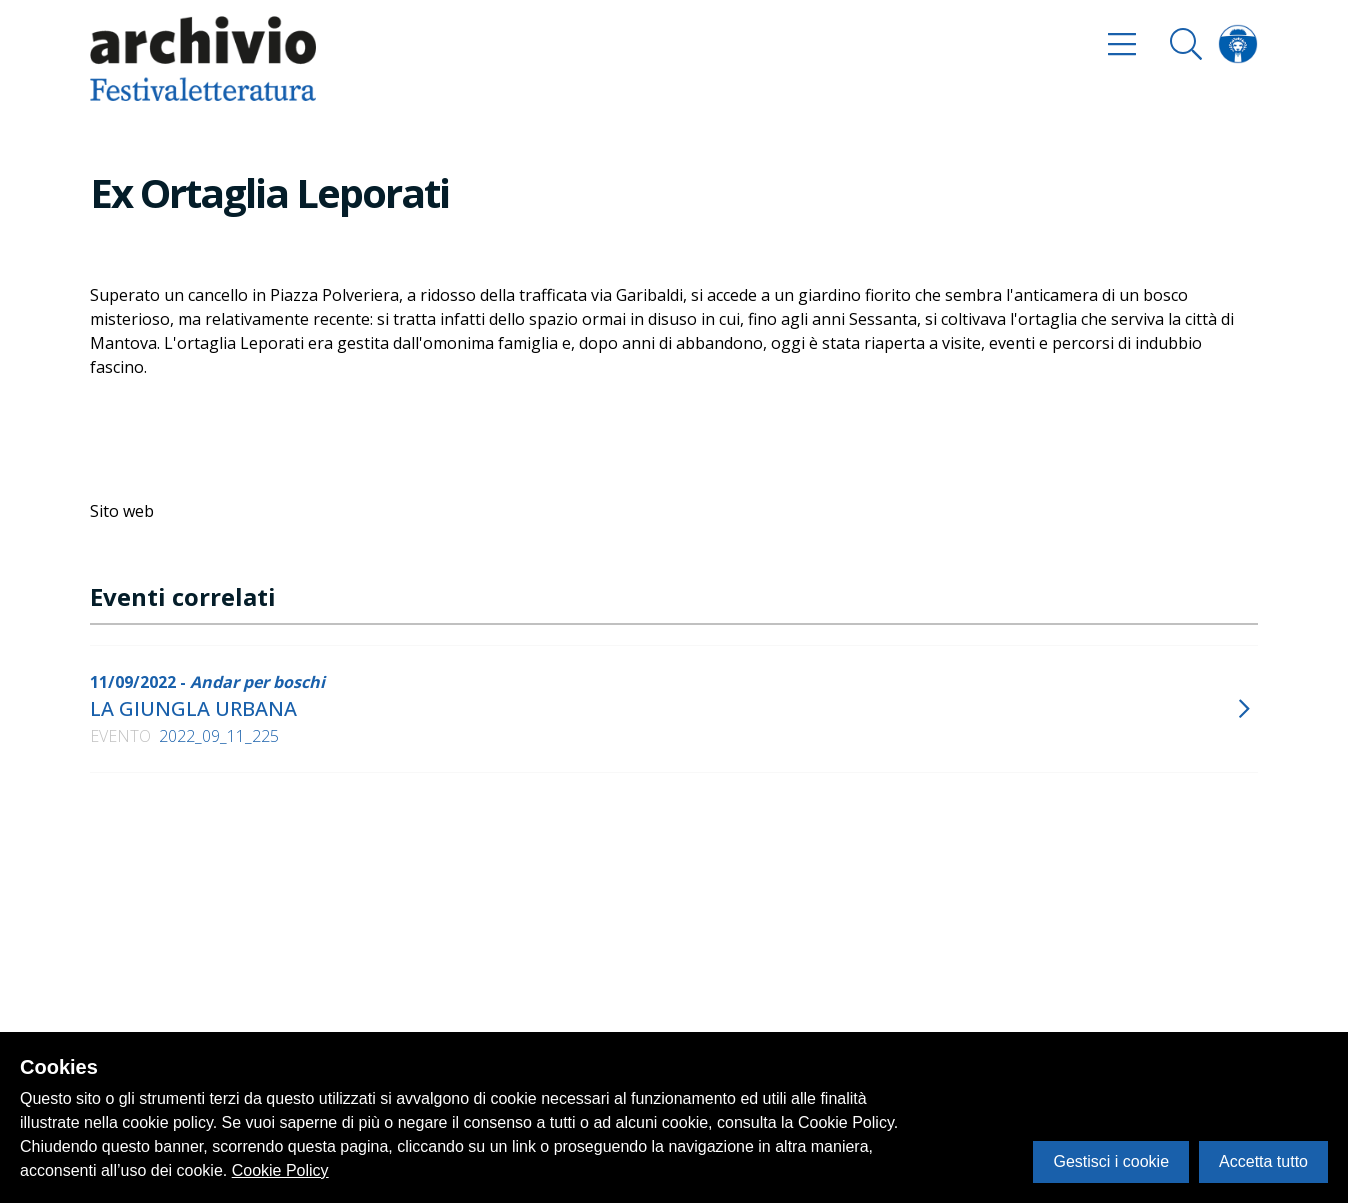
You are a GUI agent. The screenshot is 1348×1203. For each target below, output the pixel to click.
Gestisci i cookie (1111, 1161)
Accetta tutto (1263, 1161)
